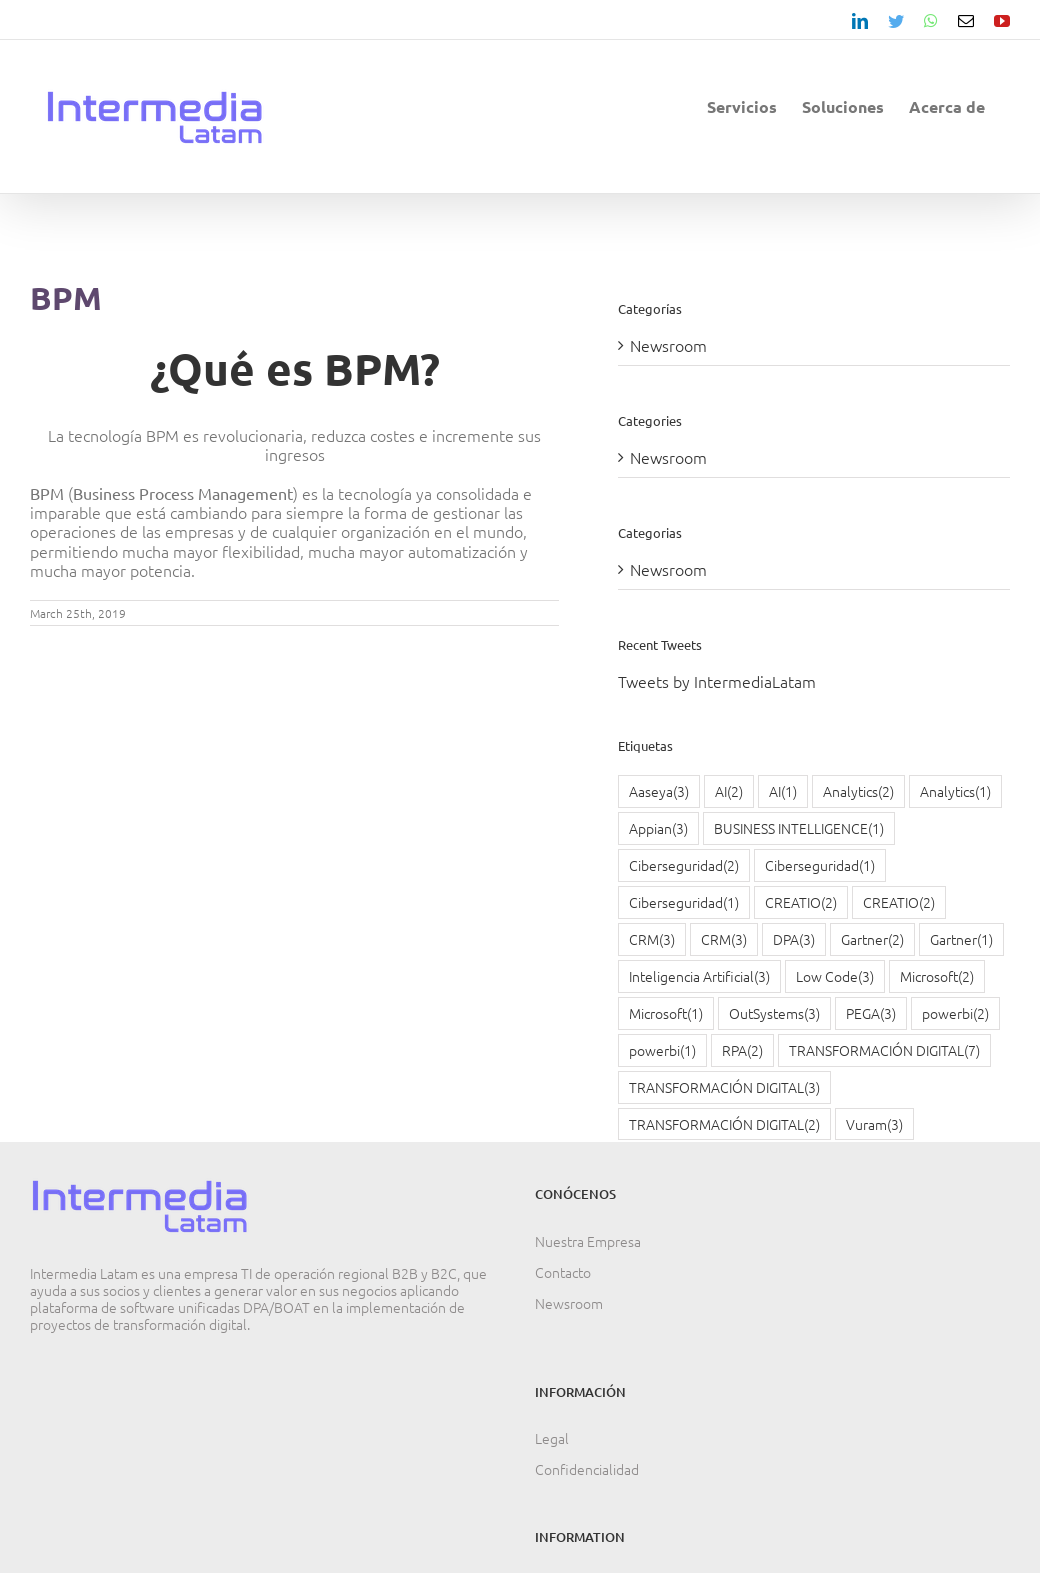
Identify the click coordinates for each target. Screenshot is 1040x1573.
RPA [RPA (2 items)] (742, 1050)
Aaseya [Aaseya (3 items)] (659, 791)
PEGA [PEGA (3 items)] (871, 1013)
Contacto (563, 1272)
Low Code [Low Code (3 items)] (835, 976)
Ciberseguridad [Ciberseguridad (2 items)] (684, 865)
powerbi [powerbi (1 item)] (662, 1050)
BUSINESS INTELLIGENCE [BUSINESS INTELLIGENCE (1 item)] (799, 828)
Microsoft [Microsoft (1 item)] (666, 1013)
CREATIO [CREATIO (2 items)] (801, 902)
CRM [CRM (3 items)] (652, 939)
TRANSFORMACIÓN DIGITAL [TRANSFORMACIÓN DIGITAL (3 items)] (724, 1087)
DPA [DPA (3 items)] (794, 939)
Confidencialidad (587, 1469)
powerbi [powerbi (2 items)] (955, 1013)
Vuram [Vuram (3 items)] (874, 1124)
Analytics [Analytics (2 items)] (858, 791)
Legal (552, 1438)
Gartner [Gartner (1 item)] (961, 939)
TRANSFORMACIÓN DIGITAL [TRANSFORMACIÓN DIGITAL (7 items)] (884, 1050)
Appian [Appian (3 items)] (658, 828)
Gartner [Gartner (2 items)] (872, 939)
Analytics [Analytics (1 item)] (955, 791)
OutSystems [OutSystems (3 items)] (774, 1013)
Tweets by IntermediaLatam (717, 681)
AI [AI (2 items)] (729, 791)
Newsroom (668, 345)
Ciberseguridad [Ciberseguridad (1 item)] (820, 865)
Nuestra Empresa (588, 1241)
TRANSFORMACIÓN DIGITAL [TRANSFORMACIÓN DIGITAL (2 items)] (724, 1124)
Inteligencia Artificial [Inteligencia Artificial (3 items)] (699, 976)
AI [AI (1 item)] (783, 791)
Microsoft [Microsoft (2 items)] (937, 976)
